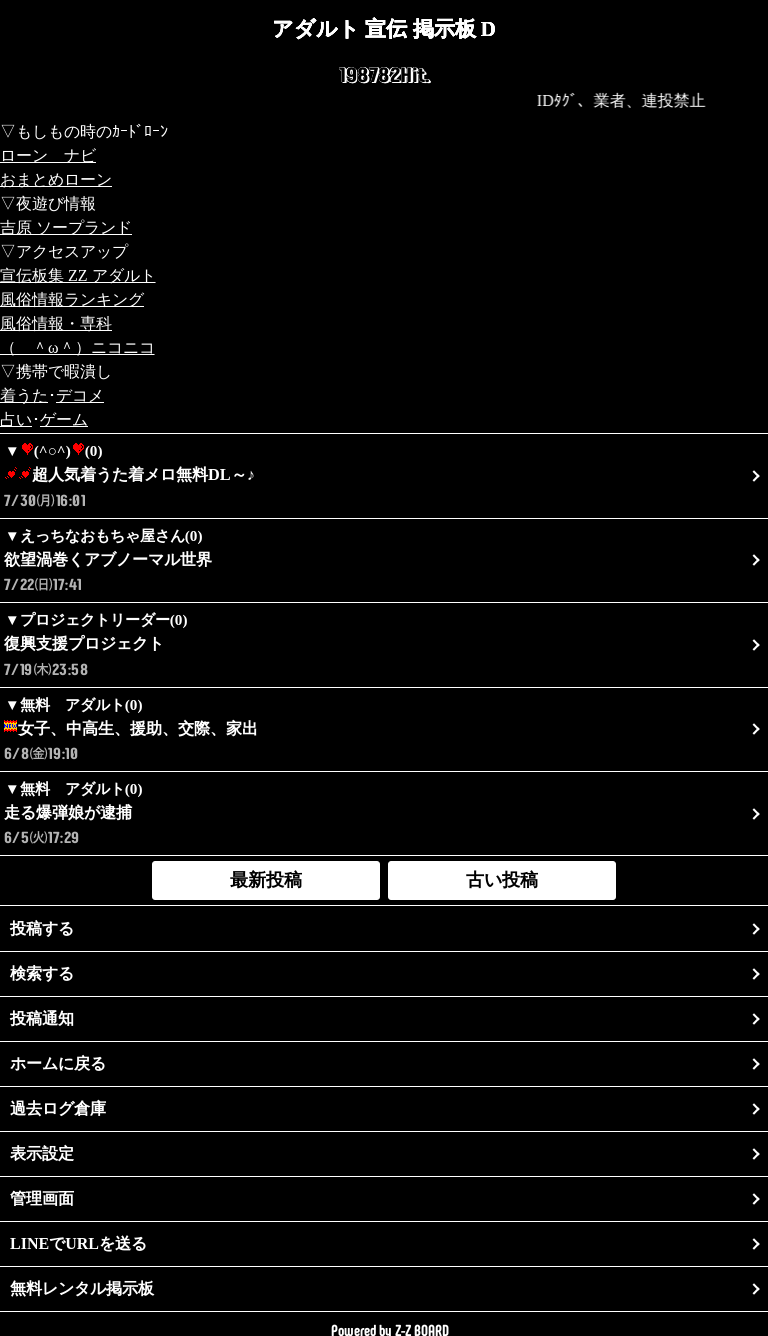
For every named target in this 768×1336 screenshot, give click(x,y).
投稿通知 (42, 1018)
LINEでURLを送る (78, 1243)
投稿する (42, 928)
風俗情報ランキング (72, 299)
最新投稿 (266, 880)
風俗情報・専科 (56, 323)
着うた (24, 395)
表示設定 (42, 1153)
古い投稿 (502, 880)
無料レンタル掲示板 (82, 1288)
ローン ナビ (48, 155)
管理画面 (42, 1198)
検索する (42, 973)
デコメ (80, 395)
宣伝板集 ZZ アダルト (78, 275)
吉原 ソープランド (66, 227)
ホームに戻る (58, 1063)
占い (16, 419)
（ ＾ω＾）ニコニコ (77, 347)
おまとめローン (56, 179)
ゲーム (64, 419)
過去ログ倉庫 (58, 1108)
